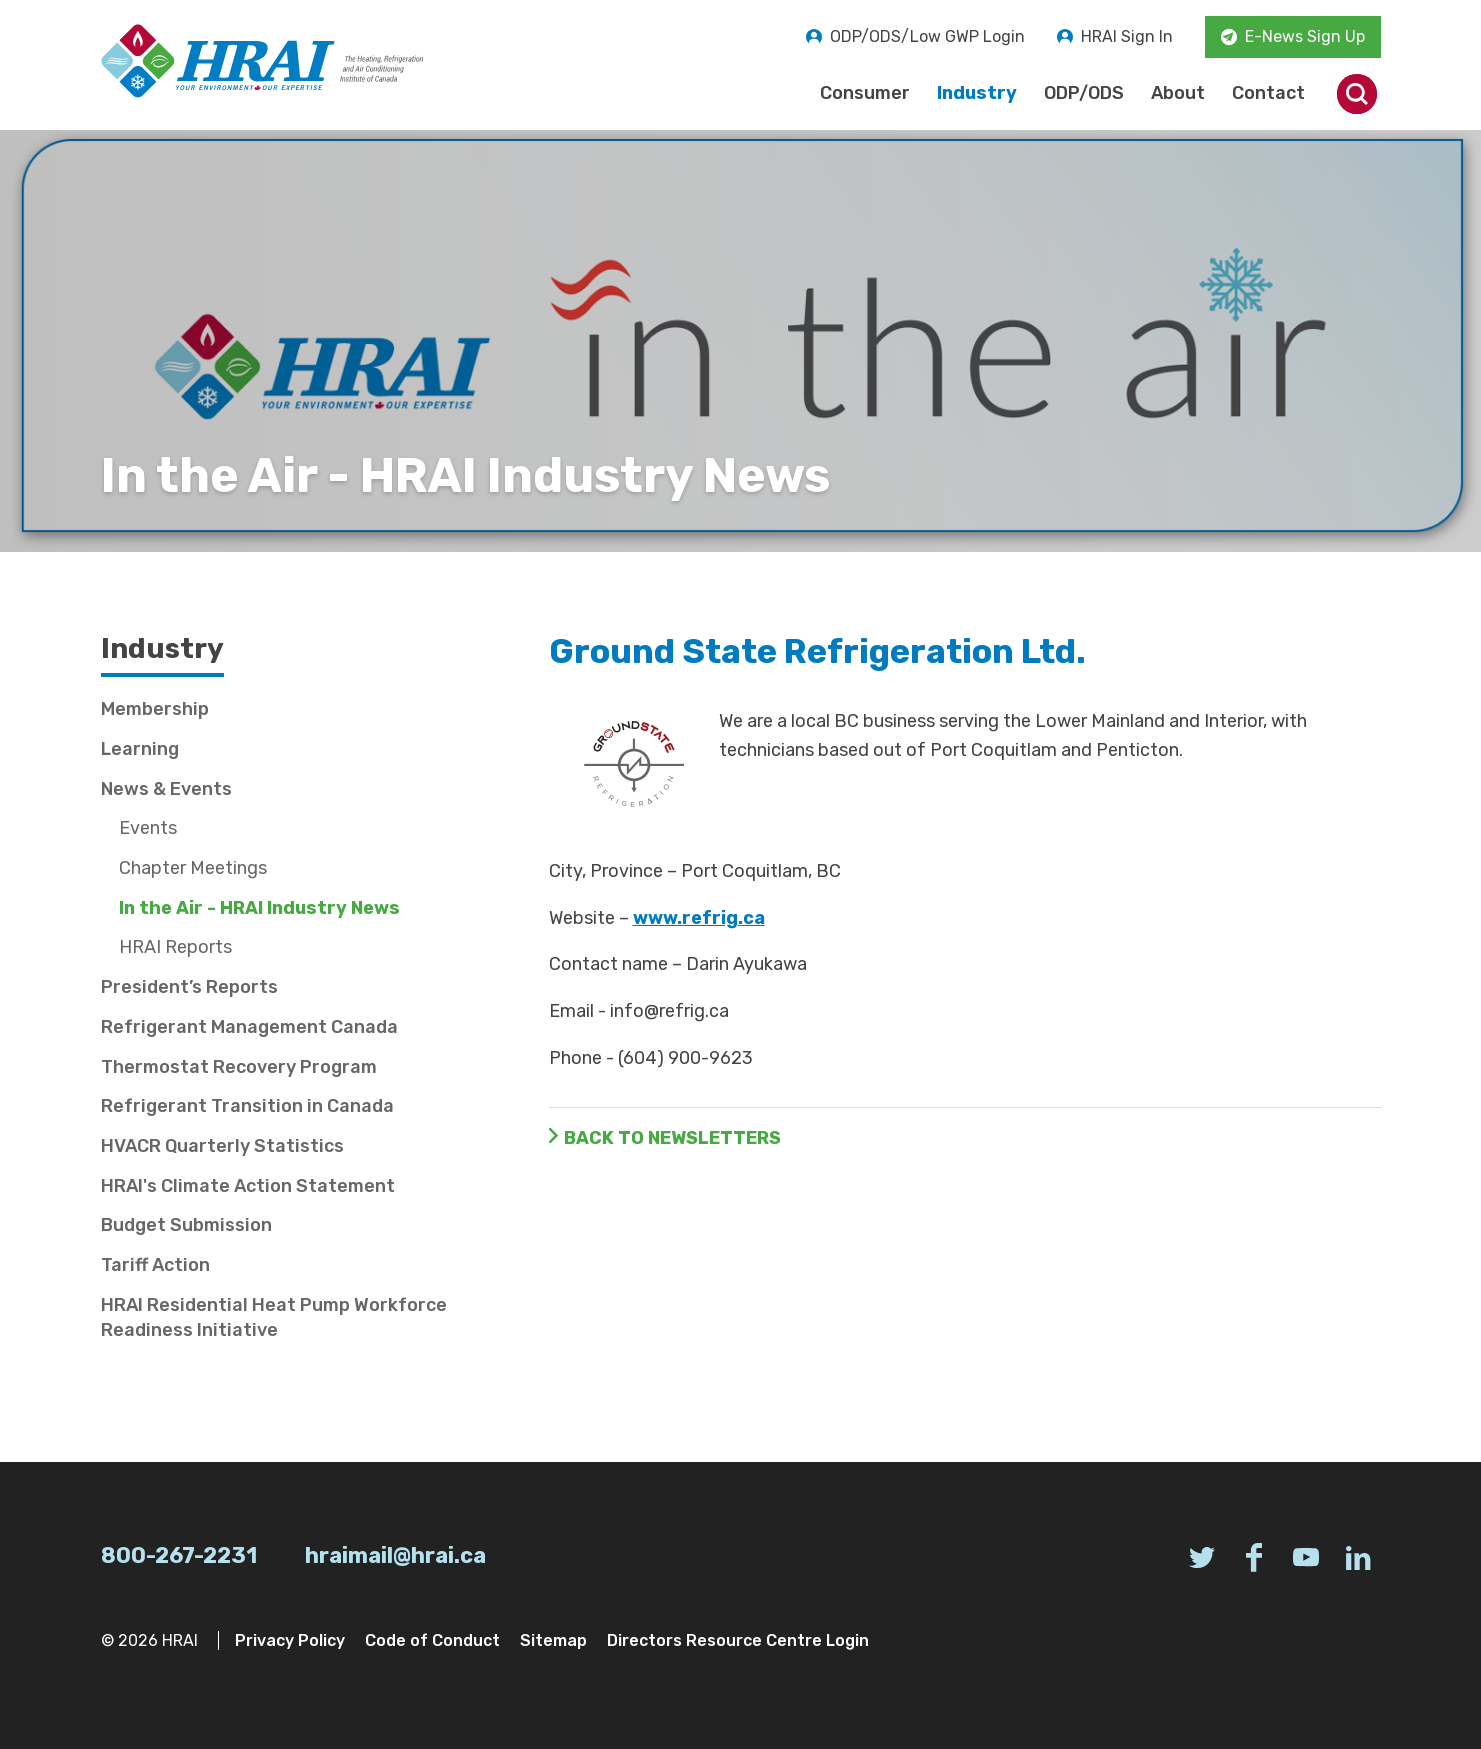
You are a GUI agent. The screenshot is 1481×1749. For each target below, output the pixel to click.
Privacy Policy (290, 1640)
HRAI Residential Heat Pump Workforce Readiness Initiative (274, 1317)
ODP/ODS (1084, 93)
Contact (1268, 93)
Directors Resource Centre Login (738, 1640)
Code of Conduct (432, 1640)
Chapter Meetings (193, 868)
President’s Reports (189, 987)
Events (148, 828)
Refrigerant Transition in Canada (247, 1106)
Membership (155, 709)
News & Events (166, 789)
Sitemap (553, 1640)
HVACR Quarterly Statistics (222, 1146)
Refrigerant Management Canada (249, 1027)
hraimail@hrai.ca (395, 1555)
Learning (140, 749)
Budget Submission (186, 1225)
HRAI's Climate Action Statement (248, 1186)
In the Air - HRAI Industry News (259, 908)
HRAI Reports (175, 947)
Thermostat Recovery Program (239, 1067)
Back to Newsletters (672, 1138)
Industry (977, 93)
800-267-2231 (179, 1555)
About (1178, 93)
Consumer (865, 93)
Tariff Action (155, 1265)
